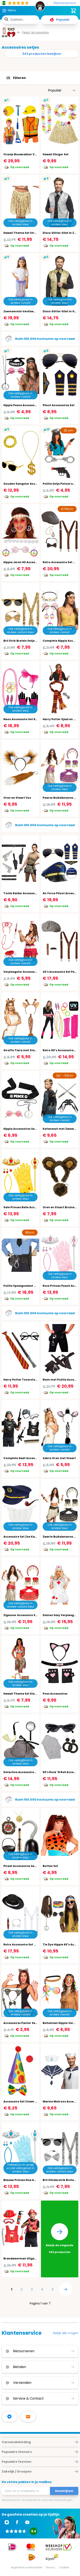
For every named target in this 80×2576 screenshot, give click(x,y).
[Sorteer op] (61, 90)
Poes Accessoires (55, 1693)
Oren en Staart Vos (17, 798)
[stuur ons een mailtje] (28, 2417)
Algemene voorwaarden (26, 2567)
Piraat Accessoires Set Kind (23, 1866)
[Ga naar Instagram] (7, 2522)
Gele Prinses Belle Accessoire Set (26, 1207)
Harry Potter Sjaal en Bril (60, 719)
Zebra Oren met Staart (59, 1458)
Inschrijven (64, 2491)
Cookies (64, 2567)
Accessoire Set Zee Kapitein (23, 1536)
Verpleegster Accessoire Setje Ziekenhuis (33, 972)
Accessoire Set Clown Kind (22, 2101)
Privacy (50, 2567)
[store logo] (40, 7)
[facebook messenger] (9, 2417)
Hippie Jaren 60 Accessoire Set (25, 562)
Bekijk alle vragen (65, 2333)
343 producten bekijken (41, 54)
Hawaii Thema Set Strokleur (23, 233)
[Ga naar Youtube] (27, 2522)
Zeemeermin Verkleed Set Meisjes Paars (32, 311)
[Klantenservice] (66, 3)
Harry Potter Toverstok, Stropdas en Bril (32, 1379)
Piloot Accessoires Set (58, 405)
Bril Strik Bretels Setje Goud (23, 641)
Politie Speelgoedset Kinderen (25, 1286)
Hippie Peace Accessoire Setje (24, 405)
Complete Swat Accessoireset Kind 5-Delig (34, 1458)
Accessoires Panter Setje (21, 2023)
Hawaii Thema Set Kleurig (22, 1693)
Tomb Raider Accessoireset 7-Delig (28, 893)
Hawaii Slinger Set (55, 154)
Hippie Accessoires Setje (20, 1129)
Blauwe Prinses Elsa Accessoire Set (28, 2180)
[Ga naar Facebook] (17, 2522)
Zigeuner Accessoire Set (20, 1615)
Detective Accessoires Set (22, 1772)
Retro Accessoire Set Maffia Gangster (30, 1944)
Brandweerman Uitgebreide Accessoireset (34, 2258)
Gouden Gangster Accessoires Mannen (31, 484)
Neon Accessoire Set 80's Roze (25, 719)
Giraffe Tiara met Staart (21, 1050)
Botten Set (50, 1866)
